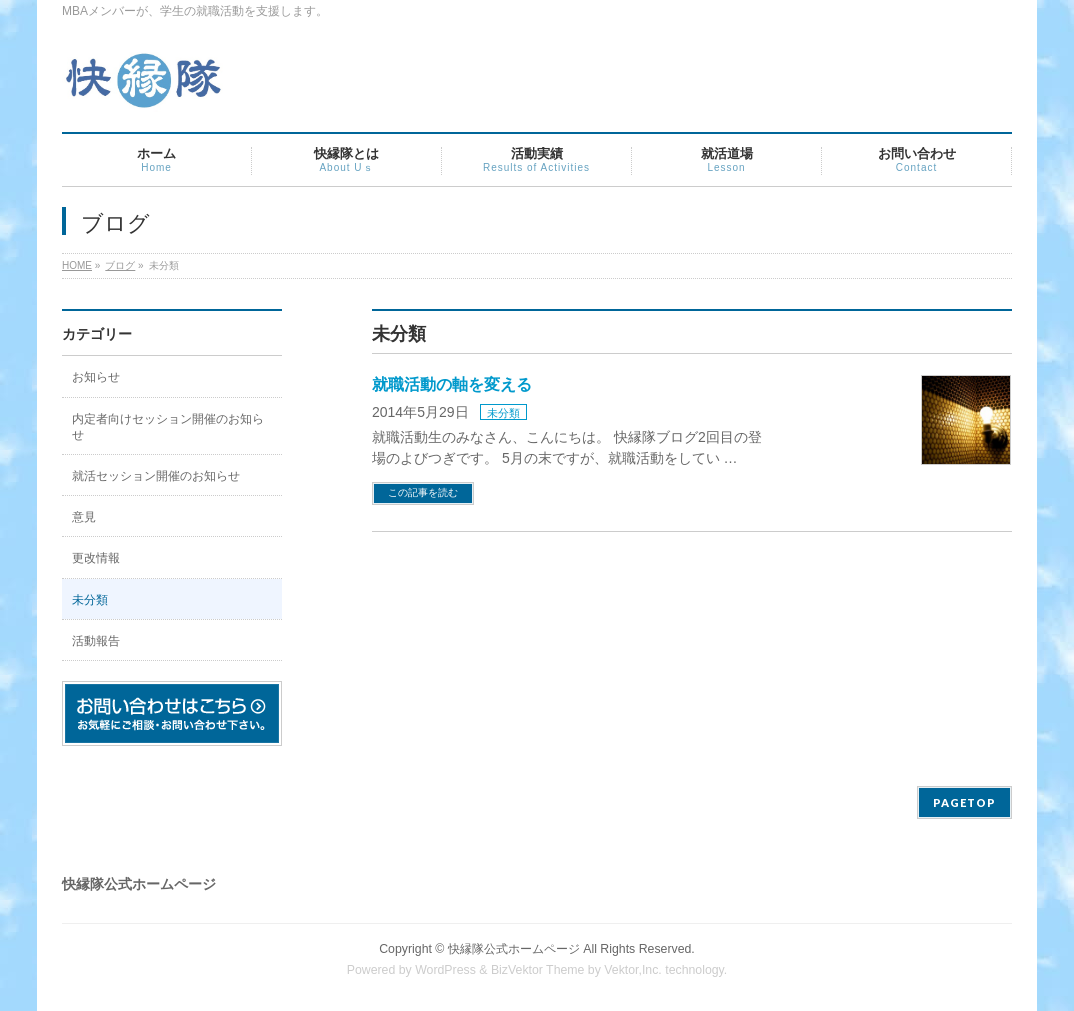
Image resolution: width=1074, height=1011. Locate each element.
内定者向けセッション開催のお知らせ (168, 427)
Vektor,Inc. (633, 970)
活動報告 (96, 641)
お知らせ (96, 377)
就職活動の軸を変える (452, 384)
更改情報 (96, 558)
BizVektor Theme (538, 970)
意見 (84, 517)
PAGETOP (964, 802)
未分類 (503, 413)
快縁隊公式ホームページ (514, 949)
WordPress (445, 970)
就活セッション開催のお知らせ (156, 476)
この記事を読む (423, 492)
